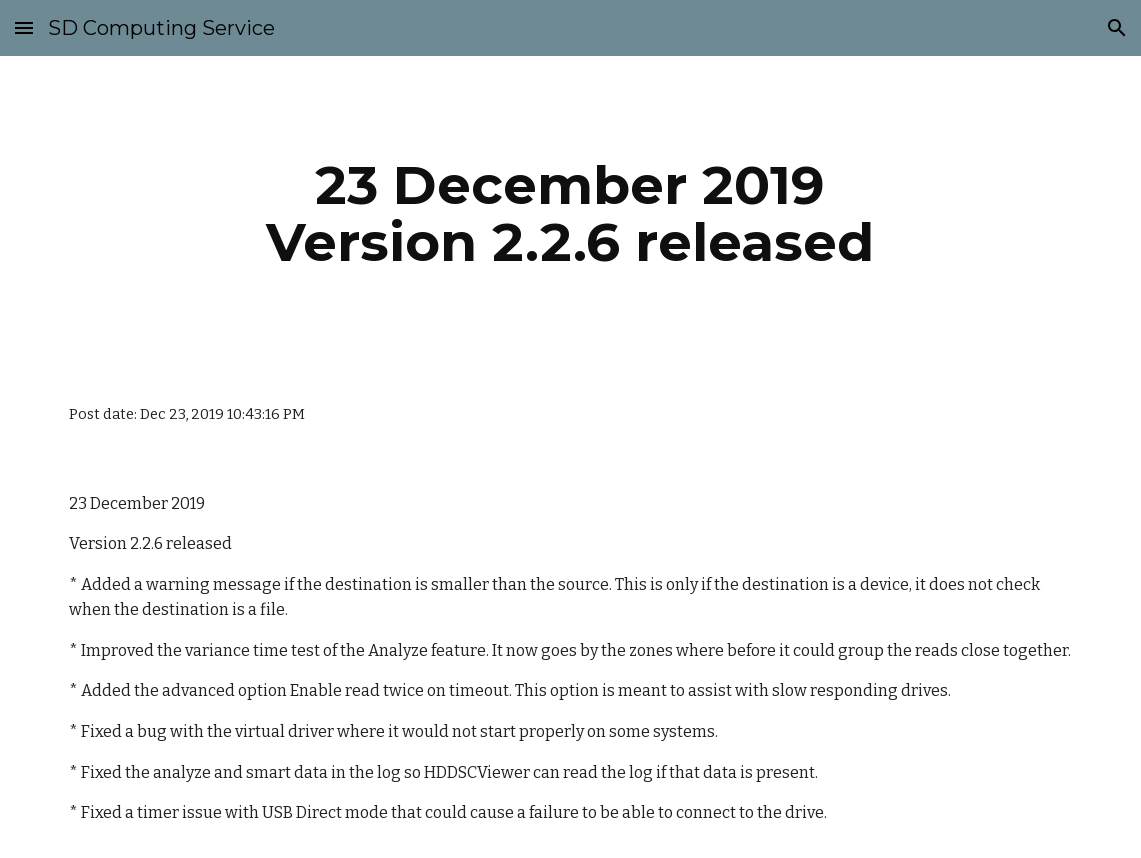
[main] (570, 213)
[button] (24, 27)
